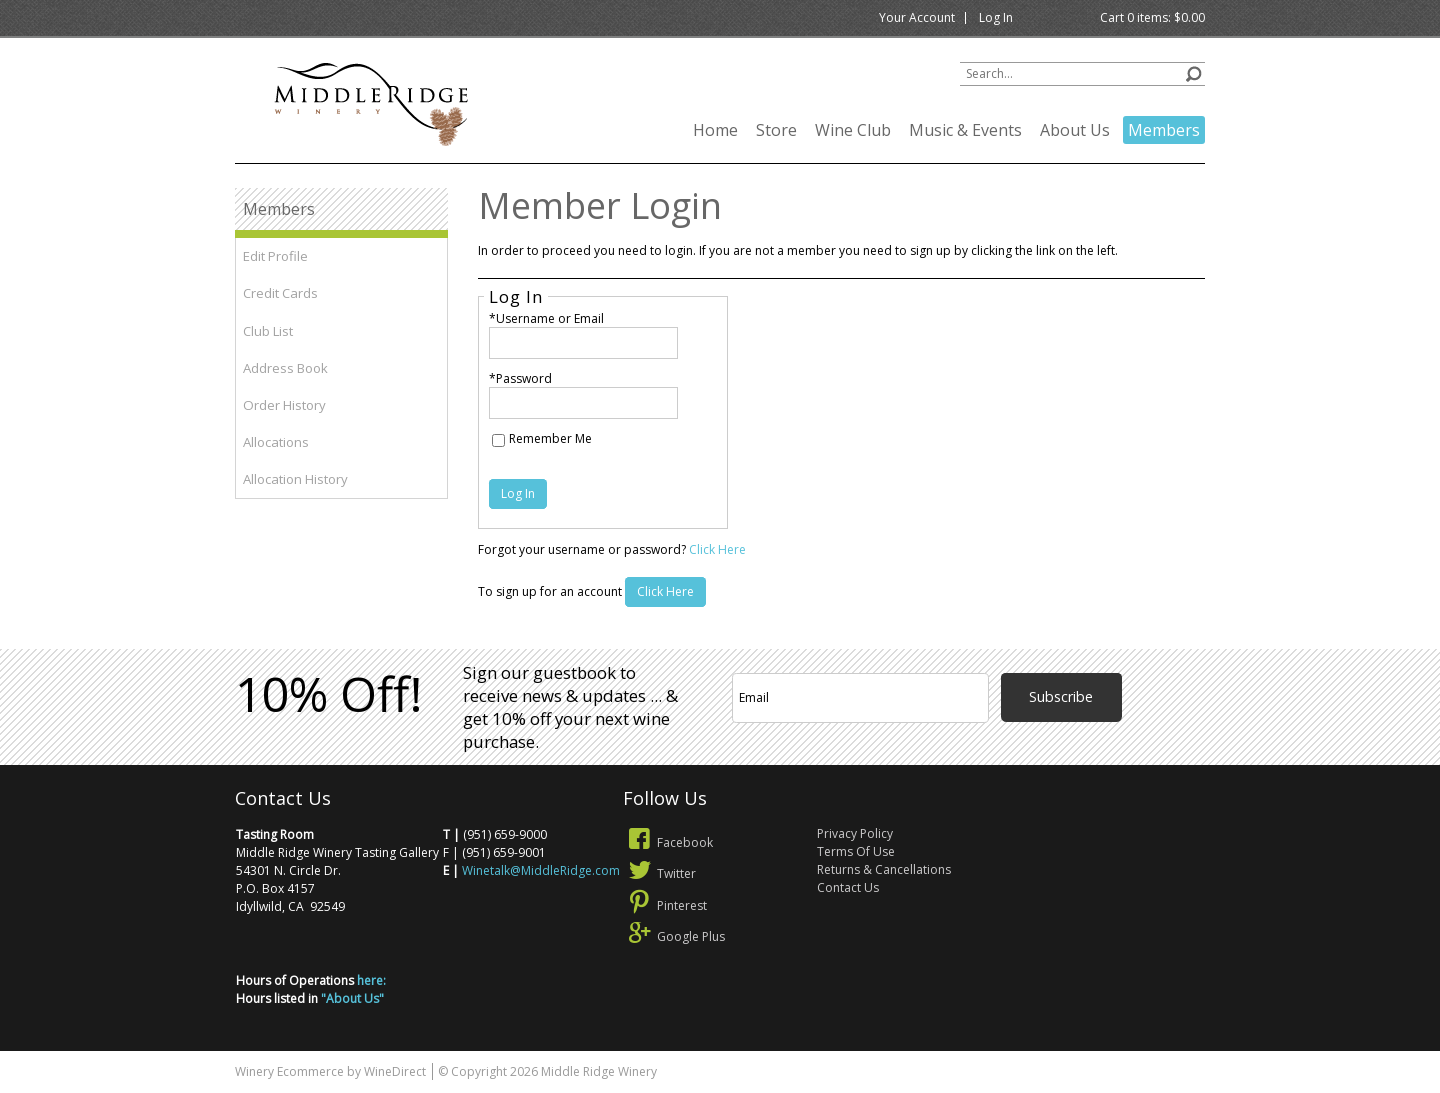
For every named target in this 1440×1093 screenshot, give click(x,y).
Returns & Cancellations (884, 869)
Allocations (276, 442)
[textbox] (1082, 74)
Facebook (668, 842)
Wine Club (853, 130)
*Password (520, 378)
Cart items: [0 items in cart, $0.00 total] (1152, 17)
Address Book (285, 368)
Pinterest (665, 905)
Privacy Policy (855, 833)
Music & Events (965, 130)
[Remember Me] (498, 440)
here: (371, 980)
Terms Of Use (856, 851)
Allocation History (295, 479)
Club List (268, 331)
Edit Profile (275, 256)
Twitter (659, 873)
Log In (996, 17)
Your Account (917, 17)
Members (1164, 130)
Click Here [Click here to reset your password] (717, 549)
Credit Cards (280, 293)
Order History (284, 405)
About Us (1075, 130)
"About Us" (352, 998)
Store (776, 130)
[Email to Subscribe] (860, 698)
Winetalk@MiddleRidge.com (541, 870)
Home (715, 130)
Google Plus (674, 936)
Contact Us (848, 887)
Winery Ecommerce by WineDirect (330, 1071)
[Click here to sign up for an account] (665, 592)
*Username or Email (546, 318)
